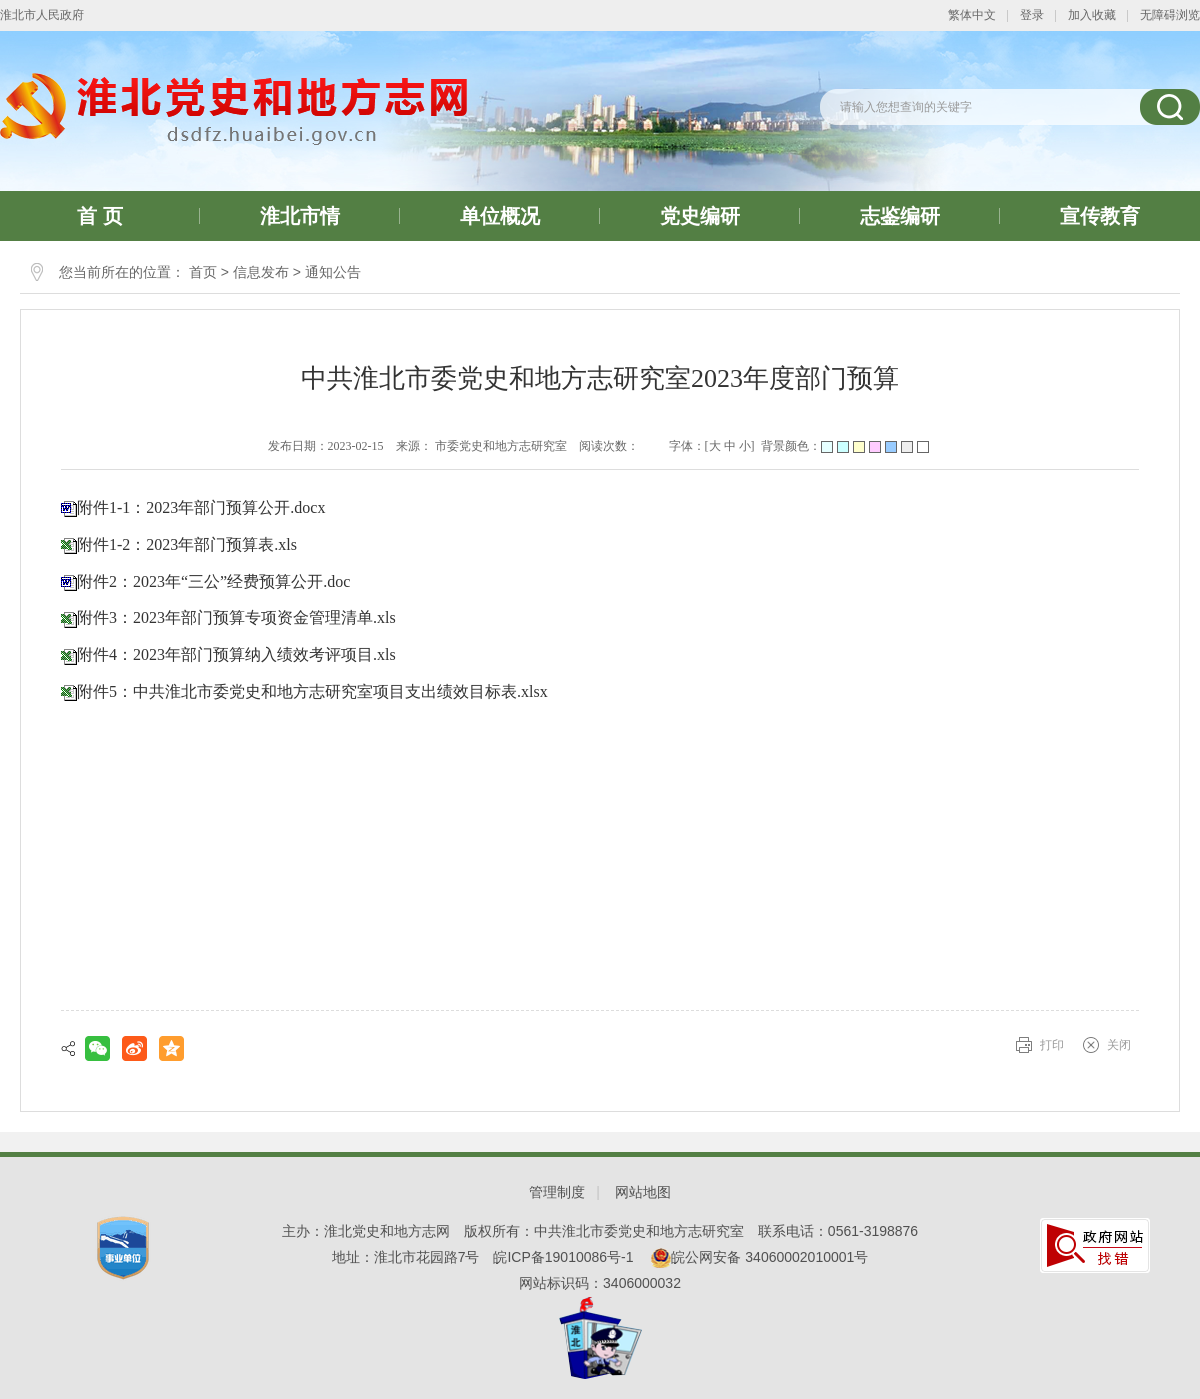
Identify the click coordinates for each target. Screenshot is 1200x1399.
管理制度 (557, 1192)
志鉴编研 (900, 216)
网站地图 (643, 1192)
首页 (203, 272)
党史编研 (700, 216)
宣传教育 (1100, 216)
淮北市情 (300, 216)
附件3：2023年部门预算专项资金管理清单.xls (236, 617)
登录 (1032, 15)
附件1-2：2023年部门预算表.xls (187, 544)
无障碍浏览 (1170, 15)
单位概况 (500, 216)
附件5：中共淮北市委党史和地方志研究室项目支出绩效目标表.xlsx (312, 691)
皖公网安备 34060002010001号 (759, 1257)
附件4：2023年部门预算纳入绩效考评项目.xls (236, 654)
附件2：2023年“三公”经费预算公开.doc (213, 581)
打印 (1052, 1045)
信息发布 (261, 272)
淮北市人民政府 (42, 15)
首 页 (100, 216)
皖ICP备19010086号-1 (563, 1257)
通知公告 (333, 272)
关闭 (1119, 1045)
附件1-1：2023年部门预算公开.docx (201, 507)
